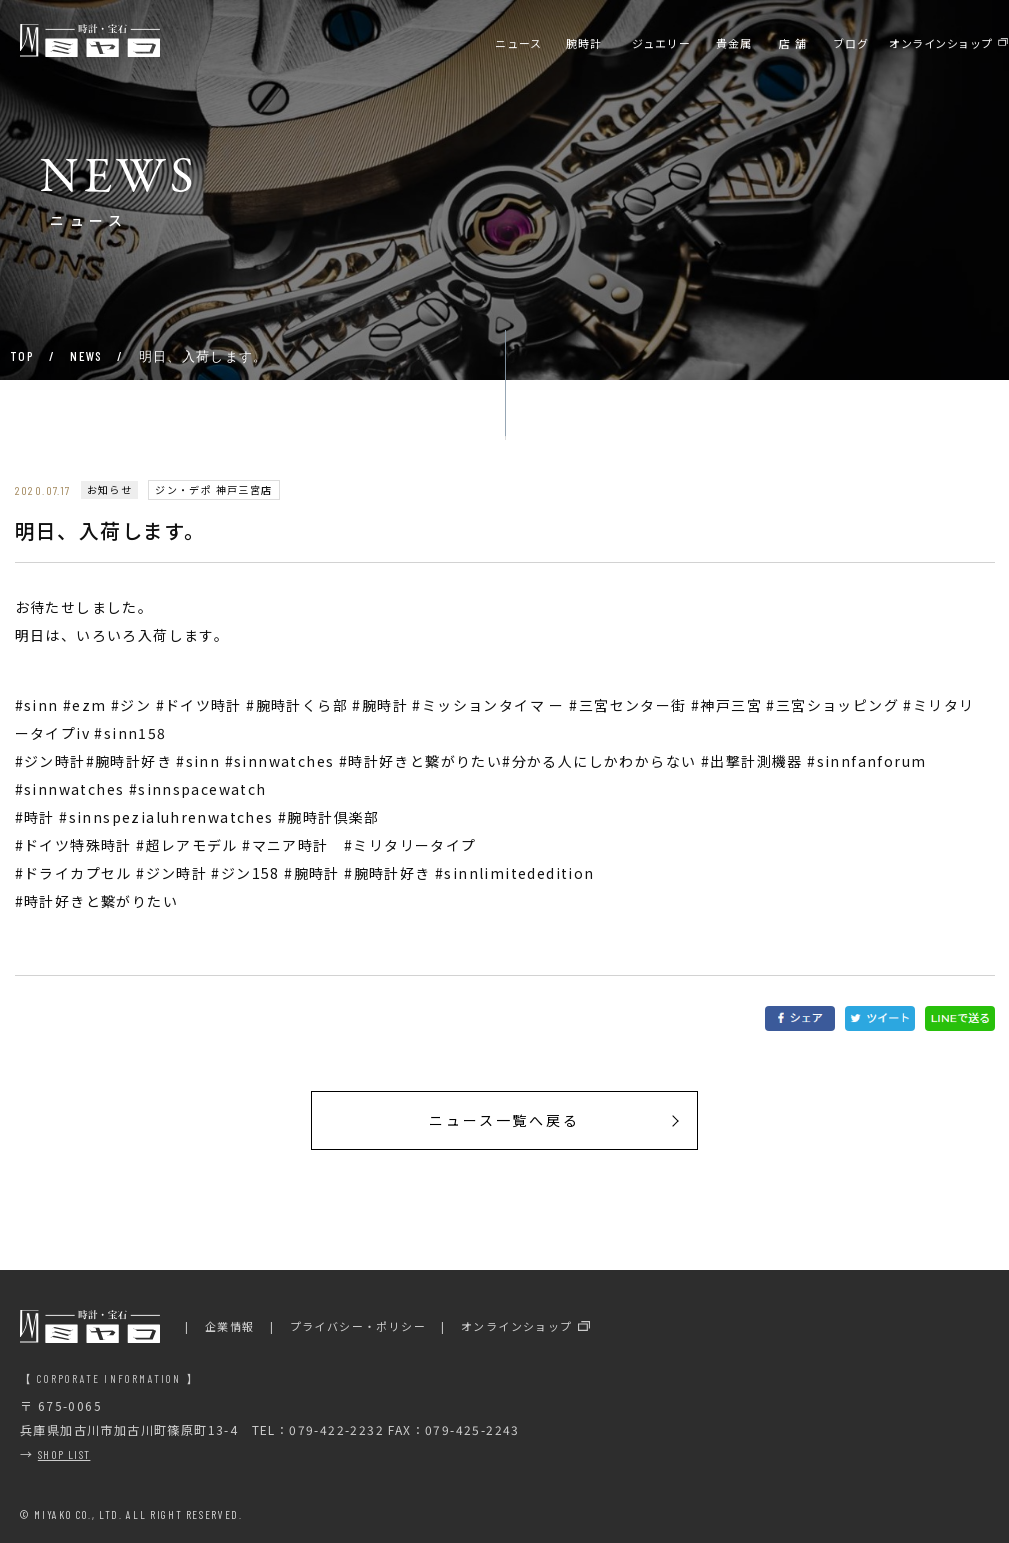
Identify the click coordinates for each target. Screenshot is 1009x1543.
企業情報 (230, 1326)
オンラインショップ (517, 1326)
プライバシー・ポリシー (358, 1326)
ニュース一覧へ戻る (504, 1120)
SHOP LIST (64, 1454)
